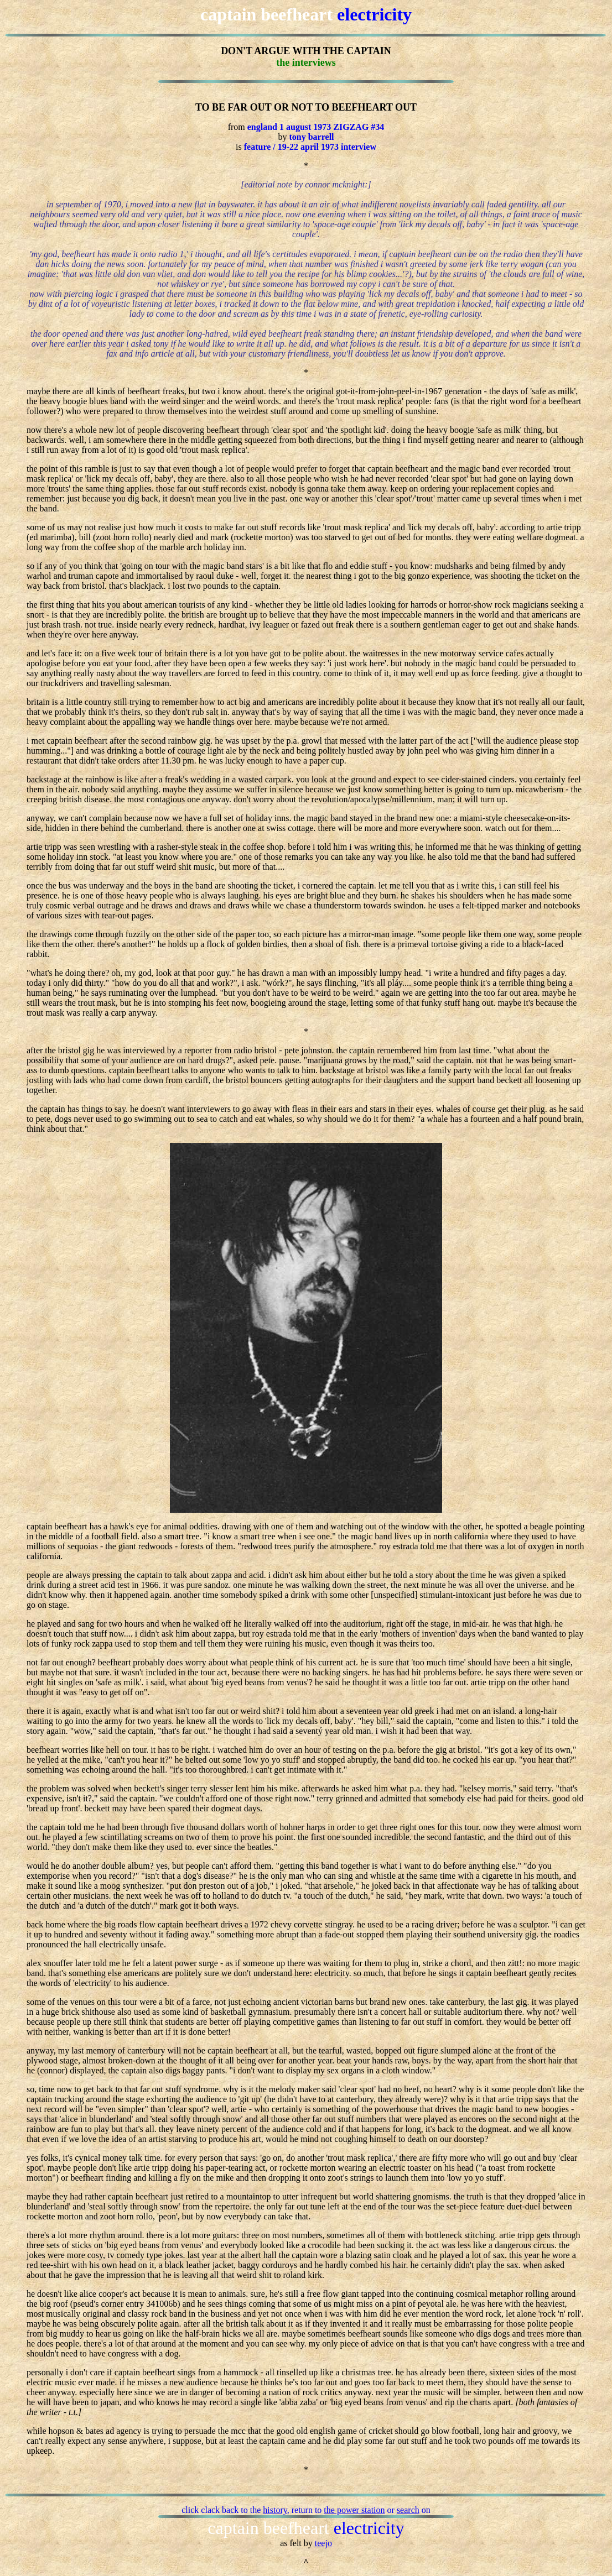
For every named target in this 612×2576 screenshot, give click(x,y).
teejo (323, 2543)
